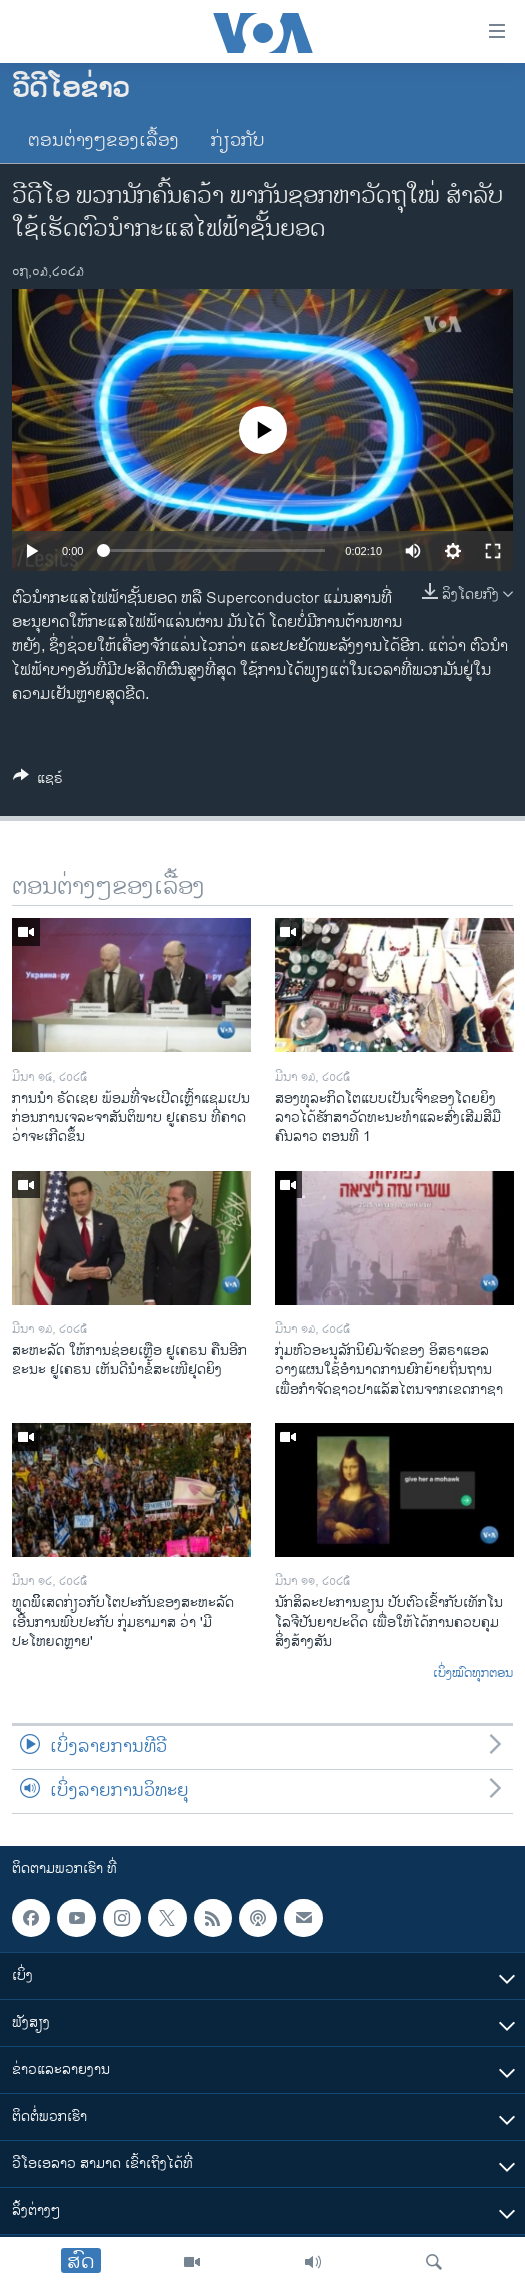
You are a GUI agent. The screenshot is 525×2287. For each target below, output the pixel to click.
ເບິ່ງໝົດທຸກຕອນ (473, 1674)
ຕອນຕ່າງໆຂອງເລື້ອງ (103, 141)
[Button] (38, 781)
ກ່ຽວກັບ (238, 141)
